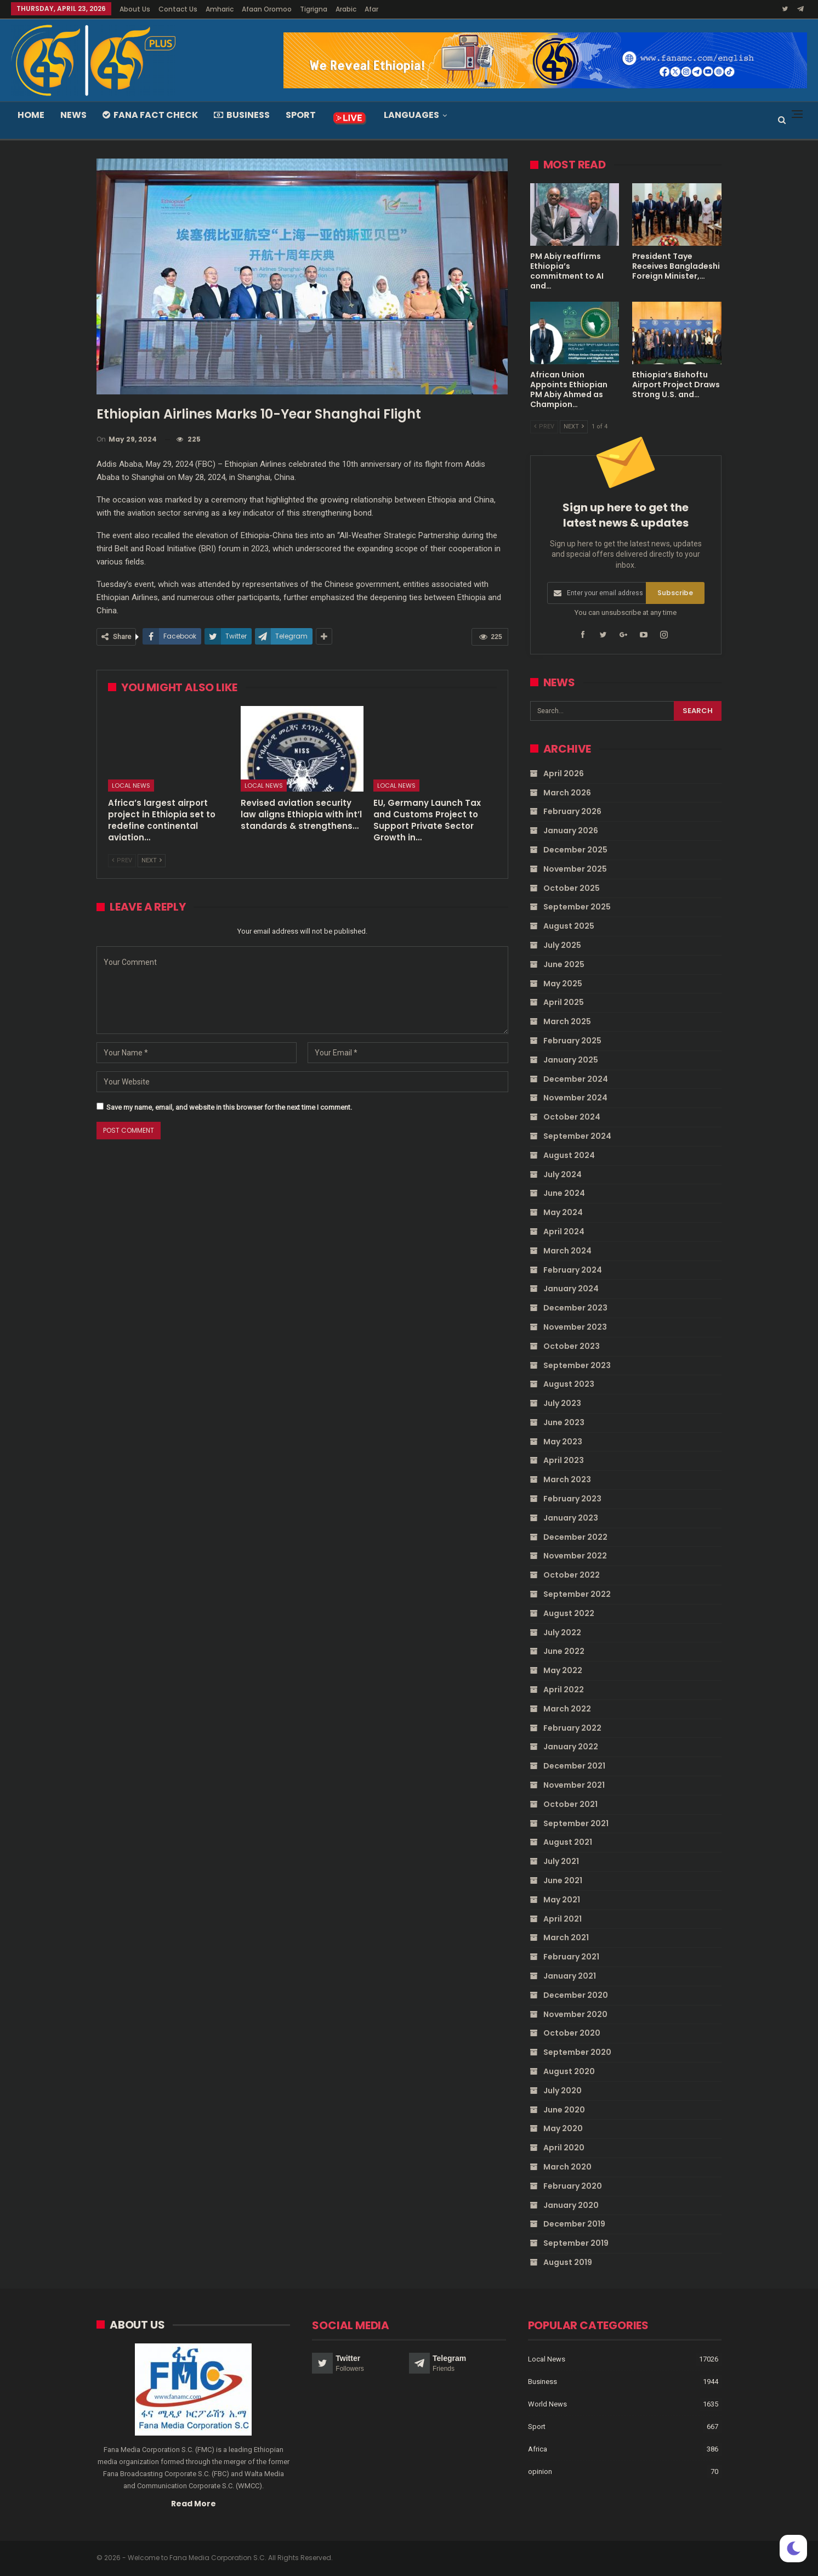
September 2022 (577, 1594)
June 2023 (563, 1422)
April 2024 (563, 1231)
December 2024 (575, 1079)
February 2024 (572, 1269)
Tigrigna (313, 9)
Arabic (346, 9)
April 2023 (563, 1460)
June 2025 (563, 964)
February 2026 (572, 811)
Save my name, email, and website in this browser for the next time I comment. (229, 1107)
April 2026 (563, 773)
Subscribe (675, 592)
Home (31, 115)
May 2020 (563, 2128)
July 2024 (562, 1174)
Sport (301, 115)
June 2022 (563, 1651)
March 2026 (567, 792)
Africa (537, 2448)
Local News (131, 785)
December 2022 (575, 1537)
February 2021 (571, 1956)
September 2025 (577, 906)
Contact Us (177, 9)
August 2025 (568, 925)
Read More (193, 2503)
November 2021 (574, 1785)
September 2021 (576, 1823)
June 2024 (564, 1193)
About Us (135, 9)
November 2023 (575, 1326)
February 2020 (572, 2185)
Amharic (220, 9)
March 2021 (566, 1937)
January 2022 (570, 1746)
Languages (411, 115)
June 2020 (564, 2109)
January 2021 (569, 1975)
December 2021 (574, 1765)
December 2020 (575, 1995)
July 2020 (562, 2090)
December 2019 (574, 2223)
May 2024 (563, 1212)
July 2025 (562, 945)
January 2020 (571, 2205)
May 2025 (562, 983)
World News (547, 2403)
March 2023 (567, 1479)
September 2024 (577, 1136)
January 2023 (570, 1517)
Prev (122, 860)
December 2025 (575, 849)
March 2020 (567, 2166)
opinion (540, 2471)
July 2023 (562, 1403)
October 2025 (571, 888)
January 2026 (570, 830)
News (73, 115)
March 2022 (567, 1708)
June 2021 (562, 1880)
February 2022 (572, 1727)
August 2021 (567, 1842)
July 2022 (562, 1632)
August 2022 (568, 1613)
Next (151, 860)
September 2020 (577, 2052)
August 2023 (568, 1384)
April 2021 (562, 1918)
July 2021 (561, 1861)
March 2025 (567, 1021)
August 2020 (569, 2071)
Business (242, 115)
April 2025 (563, 1002)
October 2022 (571, 1574)
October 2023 (571, 1346)
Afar (371, 9)
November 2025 (575, 868)
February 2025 (572, 1040)
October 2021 (570, 1804)
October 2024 (571, 1116)
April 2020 (563, 2147)
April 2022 (563, 1689)
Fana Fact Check (150, 115)
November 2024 (575, 1097)
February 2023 (572, 1498)
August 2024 (569, 1155)
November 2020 (575, 2014)
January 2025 (570, 1059)
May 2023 (562, 1441)
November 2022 (575, 1555)
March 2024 (567, 1250)
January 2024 (571, 1288)
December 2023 (575, 1307)
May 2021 (561, 1899)
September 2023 (577, 1365)
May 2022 (562, 1670)
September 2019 (576, 2243)
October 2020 (571, 2032)
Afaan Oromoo (267, 9)
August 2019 (567, 2262)
